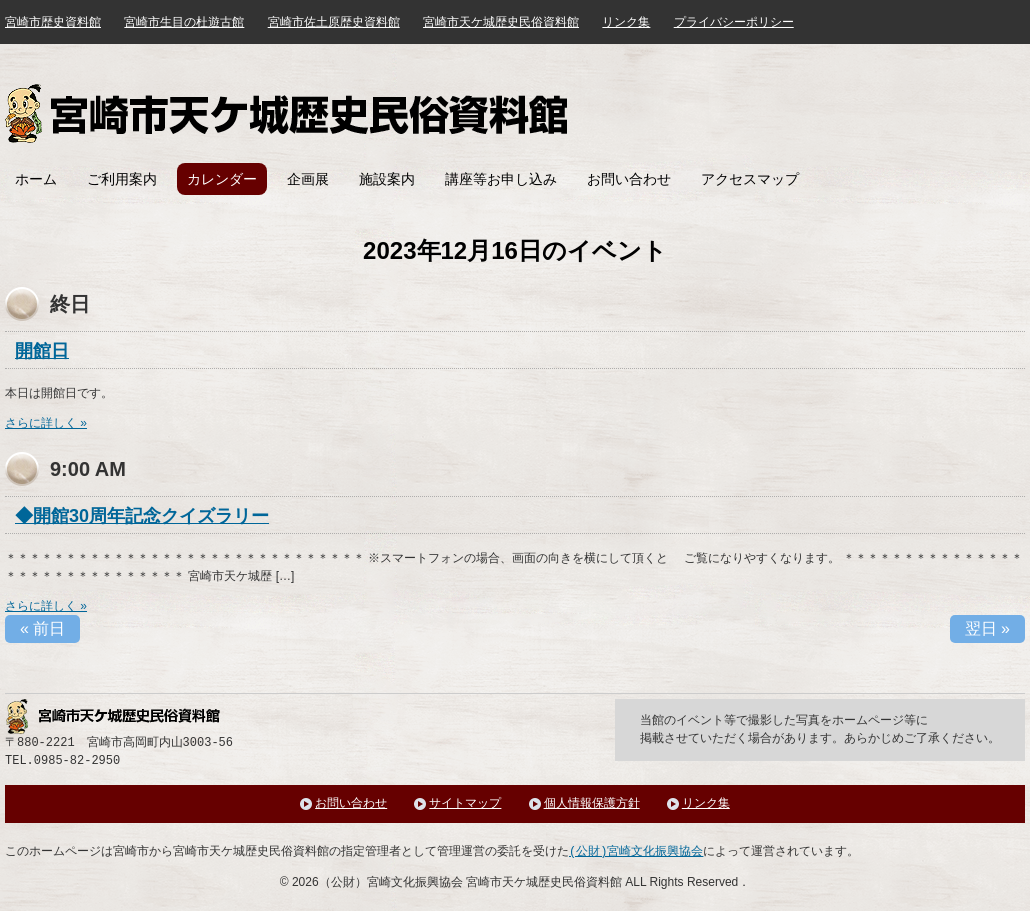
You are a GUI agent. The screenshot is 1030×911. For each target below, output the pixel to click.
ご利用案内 (122, 179)
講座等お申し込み (501, 179)
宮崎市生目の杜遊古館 (184, 22)
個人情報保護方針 (592, 803)
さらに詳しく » (46, 423)
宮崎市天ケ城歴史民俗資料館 (289, 113)
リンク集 (626, 22)
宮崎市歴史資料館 (53, 22)
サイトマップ (465, 803)
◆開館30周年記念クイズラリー (142, 516)
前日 (42, 628)
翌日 (987, 628)
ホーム (36, 179)
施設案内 (387, 179)
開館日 (42, 351)
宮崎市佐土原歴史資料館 (334, 22)
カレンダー (222, 179)
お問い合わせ (629, 179)
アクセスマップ (750, 179)
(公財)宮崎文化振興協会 (636, 851)
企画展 (308, 179)
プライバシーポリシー (734, 22)
